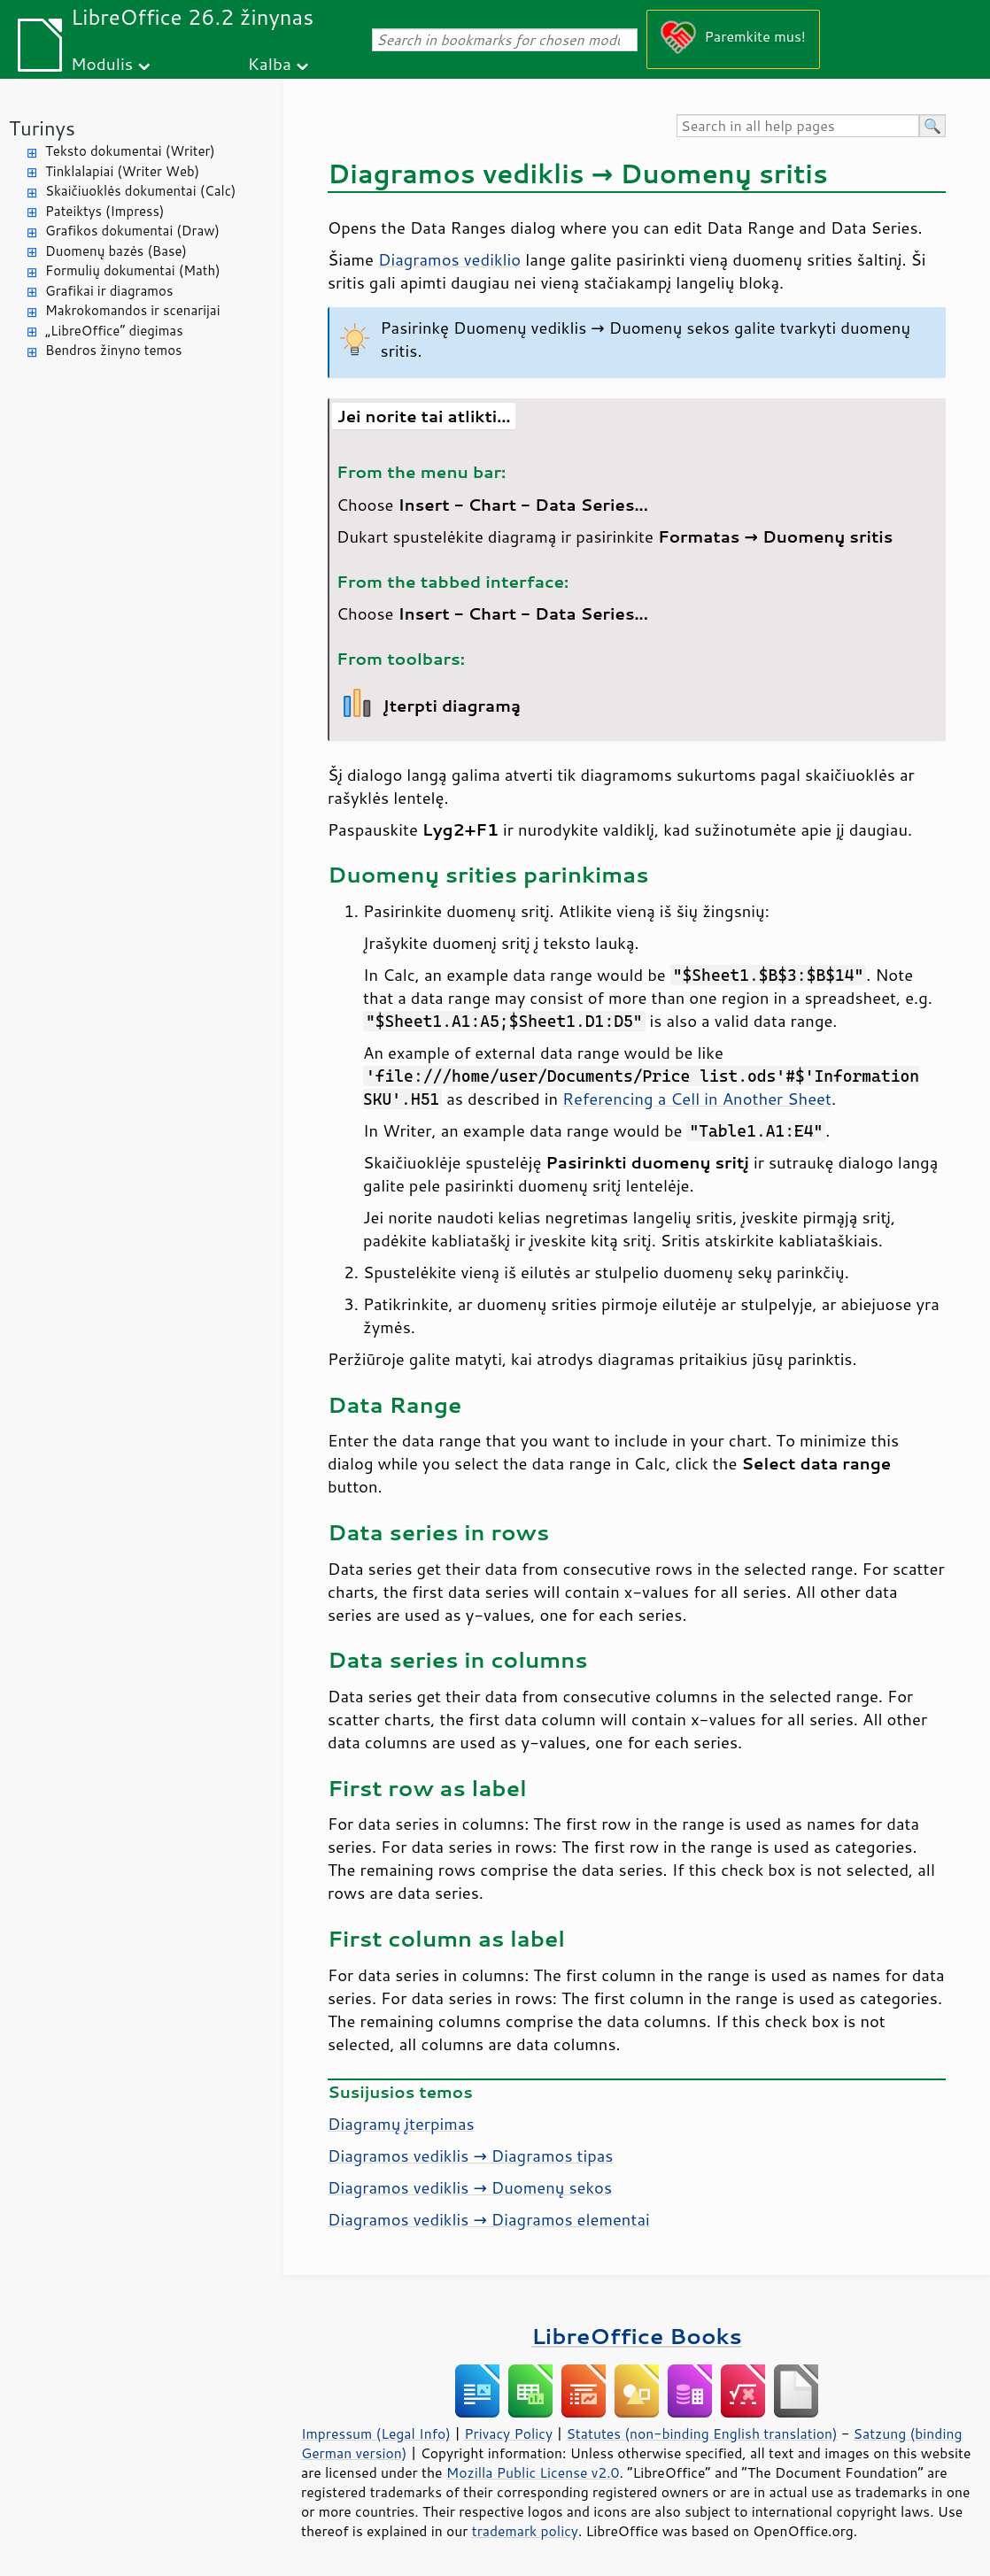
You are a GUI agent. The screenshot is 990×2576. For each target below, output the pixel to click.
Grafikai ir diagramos (109, 291)
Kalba (269, 63)
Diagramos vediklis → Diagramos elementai (489, 2219)
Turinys (42, 128)
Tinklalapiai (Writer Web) (122, 171)
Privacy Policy (508, 2433)
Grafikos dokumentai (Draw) (132, 230)
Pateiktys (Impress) (104, 211)
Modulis (102, 63)
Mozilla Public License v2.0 (533, 2472)
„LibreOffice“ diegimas (114, 330)
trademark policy (525, 2531)
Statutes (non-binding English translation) (701, 2433)
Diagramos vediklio (449, 259)
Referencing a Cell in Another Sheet (696, 1098)
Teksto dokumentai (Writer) (130, 151)
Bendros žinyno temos (113, 350)
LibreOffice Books (636, 2335)
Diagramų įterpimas (401, 2123)
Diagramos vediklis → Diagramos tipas (471, 2155)
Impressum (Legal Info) (376, 2433)
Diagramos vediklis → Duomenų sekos (470, 2187)
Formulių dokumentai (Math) (132, 270)
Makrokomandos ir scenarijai (132, 310)
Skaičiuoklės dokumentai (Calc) (140, 190)
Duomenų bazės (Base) (116, 251)
